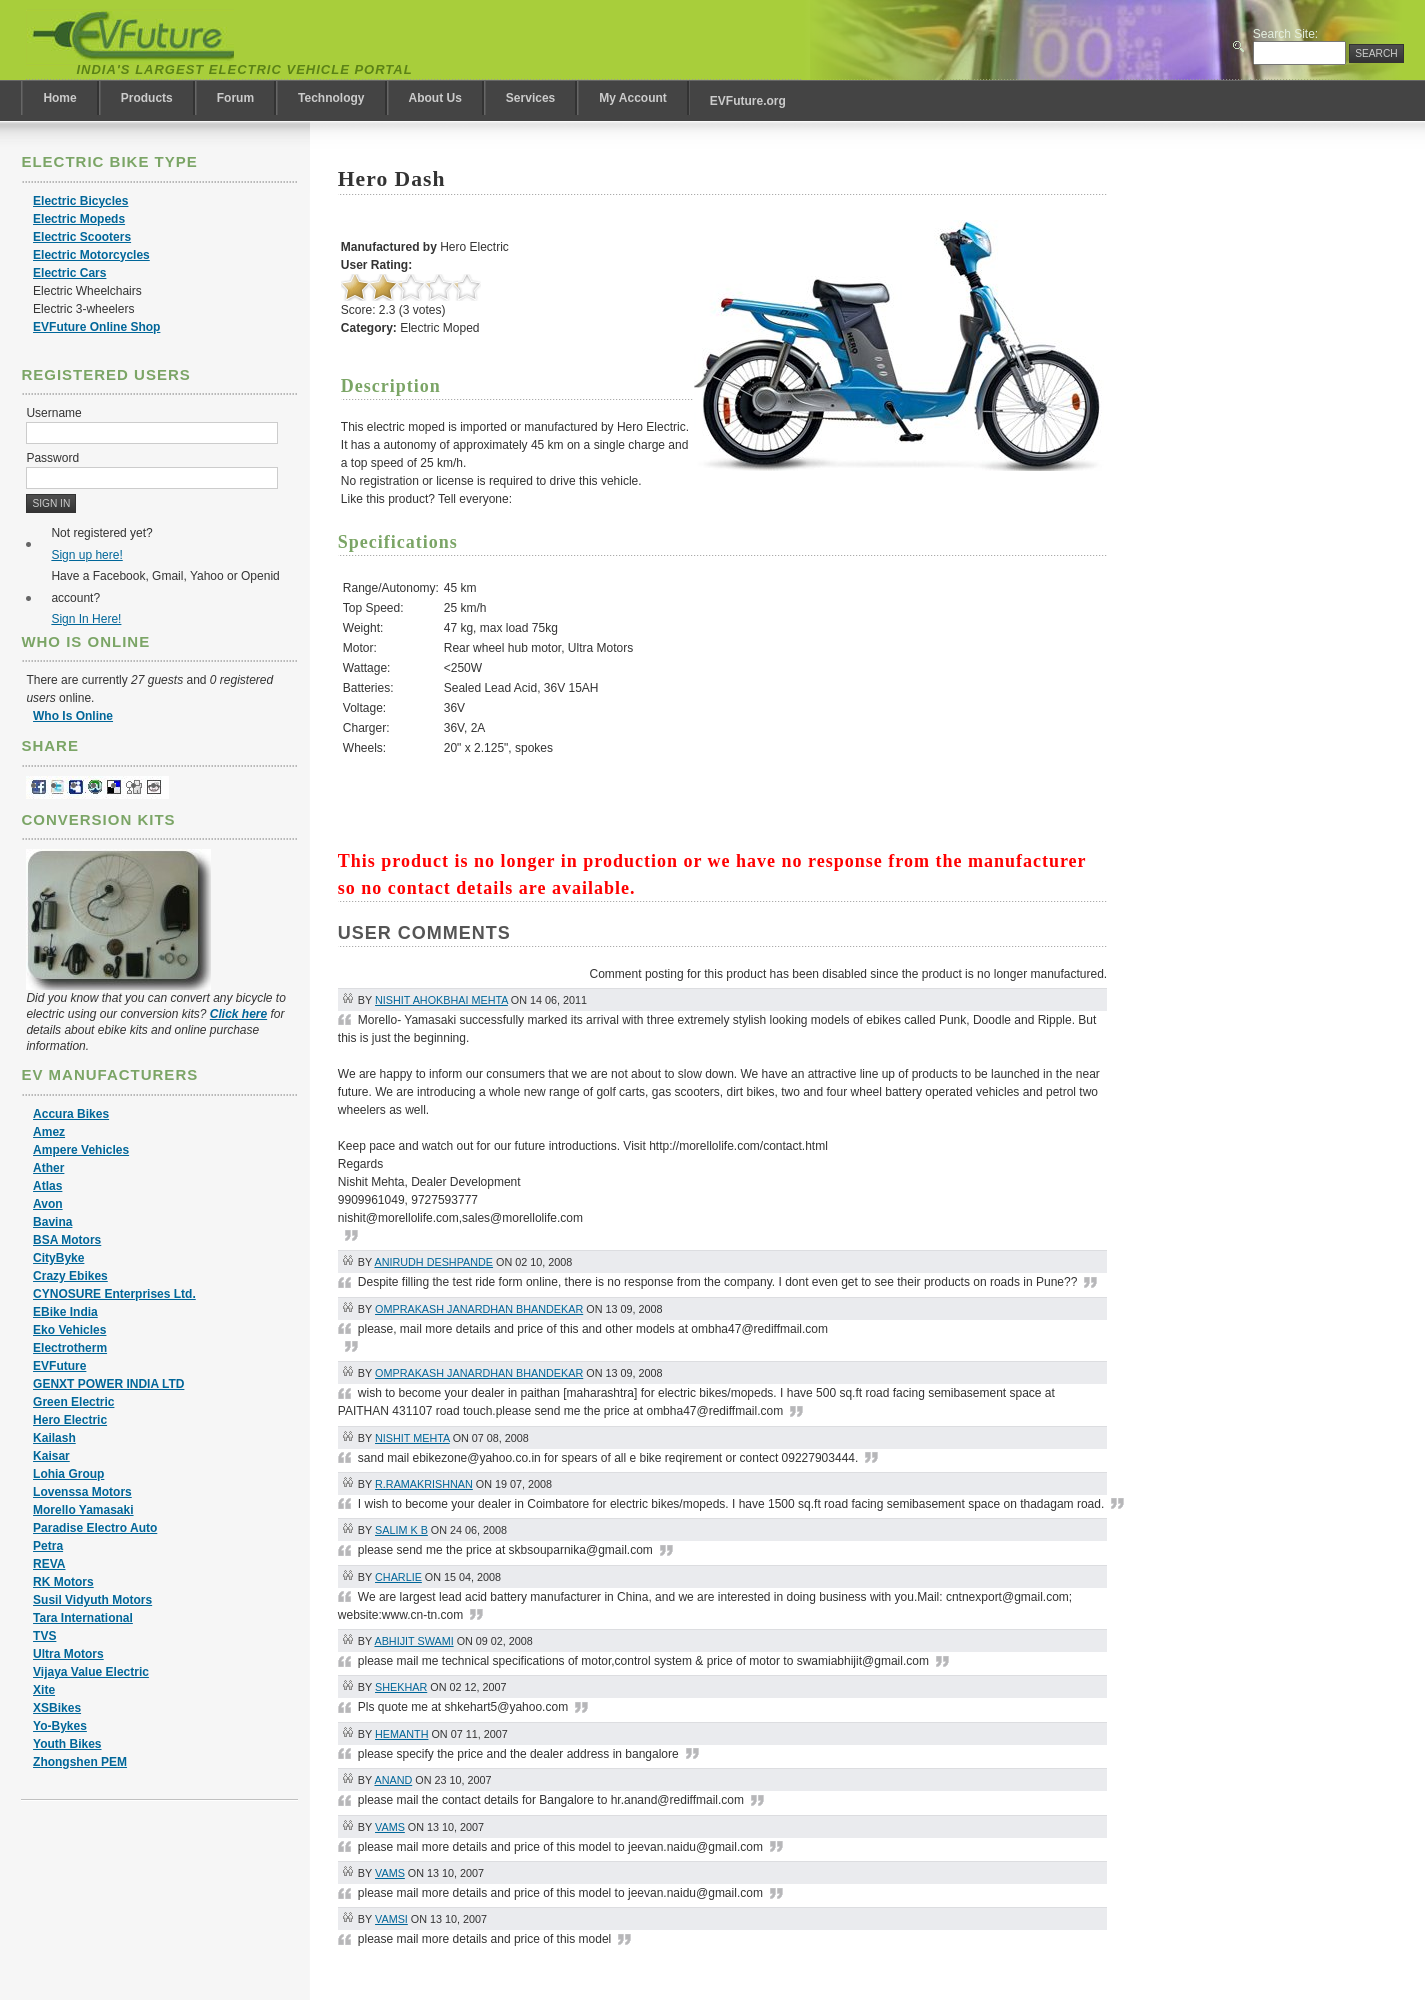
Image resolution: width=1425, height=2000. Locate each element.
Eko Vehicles (69, 1330)
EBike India (65, 1312)
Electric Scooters (82, 237)
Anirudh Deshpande (433, 1262)
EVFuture (59, 1366)
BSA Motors (67, 1240)
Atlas (47, 1186)
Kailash (54, 1438)
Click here (238, 1014)
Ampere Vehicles (81, 1150)
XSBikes (57, 1708)
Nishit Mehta (412, 1438)
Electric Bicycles (80, 201)
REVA (49, 1564)
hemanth (401, 1734)
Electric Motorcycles (91, 255)
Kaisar (51, 1456)
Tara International (83, 1618)
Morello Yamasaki (83, 1510)
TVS (44, 1636)
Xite (44, 1690)
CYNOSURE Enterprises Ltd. (114, 1294)
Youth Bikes (67, 1744)
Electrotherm (70, 1348)
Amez (49, 1132)
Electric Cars (69, 273)
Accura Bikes (71, 1114)
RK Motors (63, 1582)
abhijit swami (413, 1641)
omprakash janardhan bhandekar (479, 1309)
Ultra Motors (68, 1654)
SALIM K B (401, 1530)
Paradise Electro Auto (95, 1528)
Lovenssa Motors (82, 1492)
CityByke (58, 1258)
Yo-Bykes (60, 1726)
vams (390, 1827)
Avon (48, 1204)
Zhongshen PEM (80, 1762)
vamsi (391, 1919)
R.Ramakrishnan (424, 1484)
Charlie (398, 1577)
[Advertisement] (884, 702)
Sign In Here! (86, 619)
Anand (393, 1780)
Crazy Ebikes (70, 1276)
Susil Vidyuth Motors (92, 1600)
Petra (48, 1546)
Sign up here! (86, 555)
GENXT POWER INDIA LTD (108, 1384)
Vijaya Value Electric (91, 1672)
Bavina (52, 1222)
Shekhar (401, 1687)
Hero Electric (70, 1420)
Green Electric (73, 1402)
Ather (48, 1168)
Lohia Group (68, 1474)
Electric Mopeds (79, 219)
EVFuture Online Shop (96, 327)
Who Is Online (73, 716)
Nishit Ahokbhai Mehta (441, 1000)
